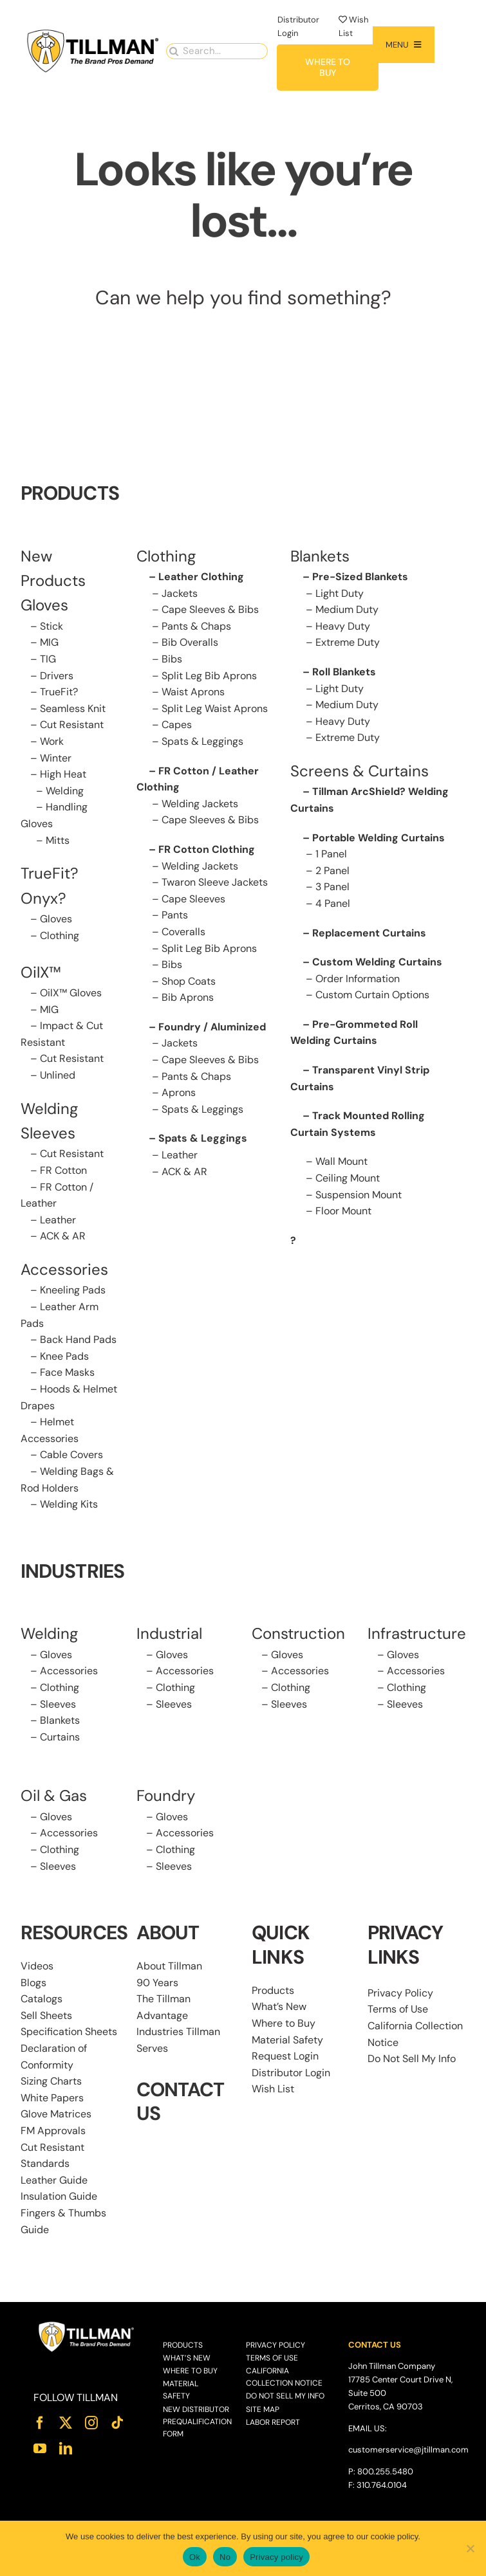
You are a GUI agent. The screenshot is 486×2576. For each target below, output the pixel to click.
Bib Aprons (188, 997)
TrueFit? (59, 692)
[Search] (174, 49)
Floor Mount (343, 1211)
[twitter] (65, 2422)
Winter (55, 758)
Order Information (357, 978)
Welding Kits (69, 1504)
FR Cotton (63, 1170)
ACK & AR (63, 1236)
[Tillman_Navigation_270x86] (93, 31)
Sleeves (58, 1704)
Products (273, 1990)
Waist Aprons (193, 692)
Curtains (60, 1737)
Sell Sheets (46, 2015)
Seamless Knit (73, 708)
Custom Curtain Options (372, 994)
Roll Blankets (344, 672)
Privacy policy (276, 2557)
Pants (175, 915)
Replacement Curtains (369, 933)
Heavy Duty (342, 626)
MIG (49, 642)
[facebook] (39, 2422)
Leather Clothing (201, 576)
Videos (37, 1966)
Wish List (273, 2089)
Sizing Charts (51, 2081)
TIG (48, 659)
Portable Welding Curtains (378, 838)
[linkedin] (65, 2448)
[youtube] (39, 2448)
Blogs (33, 1982)
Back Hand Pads (78, 1339)
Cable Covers (71, 1454)
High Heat (63, 774)
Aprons (179, 1092)
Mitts (58, 840)
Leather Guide (54, 2180)
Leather (58, 1220)
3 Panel (332, 886)
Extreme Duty (347, 642)
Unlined (57, 1075)
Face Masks (67, 1372)
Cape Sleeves (193, 899)
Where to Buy (283, 2023)
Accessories (64, 1269)
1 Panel (331, 854)
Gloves (56, 919)
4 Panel (332, 903)
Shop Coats (189, 981)
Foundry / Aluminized (212, 1027)
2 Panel (332, 870)
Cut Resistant (72, 724)
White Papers (52, 2098)
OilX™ (41, 972)
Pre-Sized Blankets (360, 576)
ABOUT (168, 1932)
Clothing (59, 935)
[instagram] (91, 2422)
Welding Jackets (200, 803)
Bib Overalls (190, 642)
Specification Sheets (69, 2031)
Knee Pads (64, 1356)
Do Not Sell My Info (412, 2058)
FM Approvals (53, 2130)
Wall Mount (341, 1161)
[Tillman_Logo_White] (86, 2325)
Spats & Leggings (202, 741)
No (225, 2557)
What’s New (279, 2006)
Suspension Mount (358, 1194)
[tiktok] (117, 2422)
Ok (194, 2557)
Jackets (180, 593)
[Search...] (217, 49)
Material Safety (287, 2040)
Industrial (169, 1633)
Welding (65, 791)
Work (52, 741)
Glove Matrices (56, 2114)
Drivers (56, 675)
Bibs (172, 659)
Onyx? (43, 898)
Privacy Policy (400, 1993)
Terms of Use (398, 2009)
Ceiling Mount (347, 1178)
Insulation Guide (59, 2196)
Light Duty (339, 593)
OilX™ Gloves (71, 993)
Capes (177, 724)
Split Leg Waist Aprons (215, 708)
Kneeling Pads (73, 1290)
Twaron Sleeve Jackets (215, 882)
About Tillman (169, 1966)
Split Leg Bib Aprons (209, 675)
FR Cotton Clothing (206, 849)
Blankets (60, 1720)
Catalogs (41, 1998)
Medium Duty (347, 609)
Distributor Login (291, 2072)
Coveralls (183, 931)
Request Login (285, 2056)
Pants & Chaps (196, 626)
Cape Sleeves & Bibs (210, 609)
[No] (469, 2548)
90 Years (157, 1982)
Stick (51, 626)
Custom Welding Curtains (377, 962)
